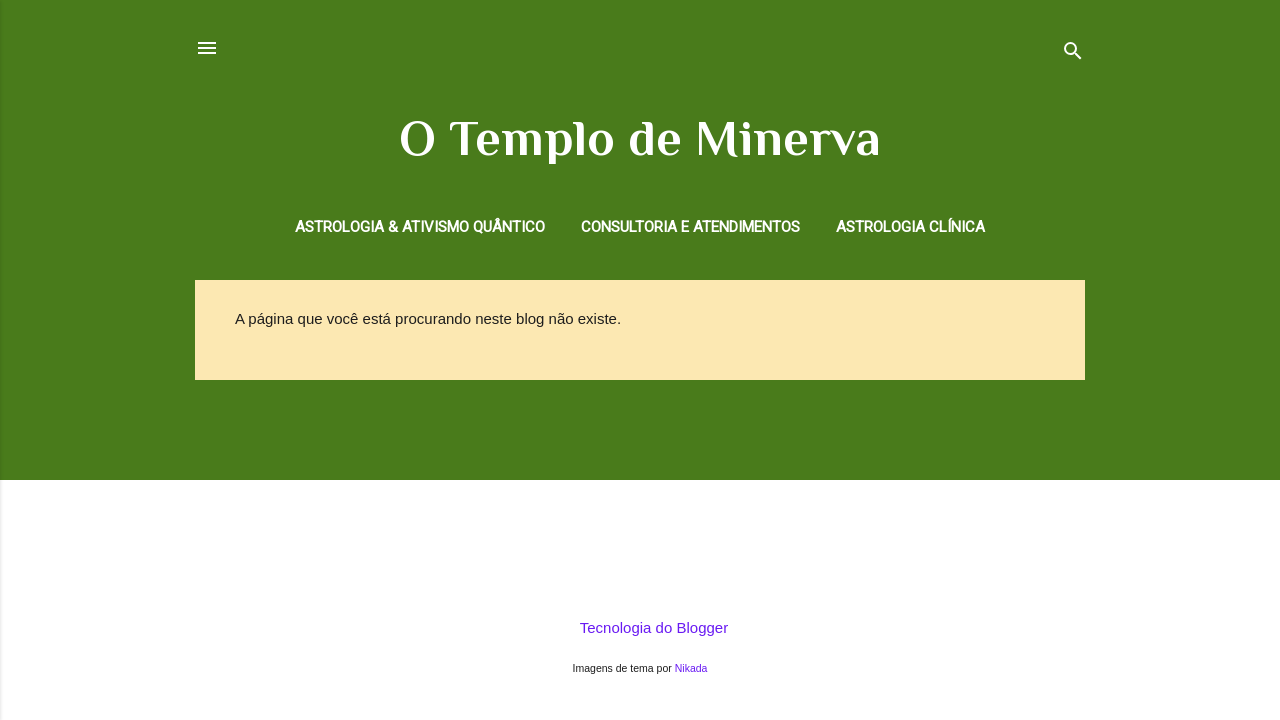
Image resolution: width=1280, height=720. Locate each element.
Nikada (691, 668)
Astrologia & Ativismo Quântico (420, 227)
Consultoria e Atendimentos (690, 227)
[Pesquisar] (1073, 54)
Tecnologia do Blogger (640, 627)
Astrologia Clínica (910, 227)
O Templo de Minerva (640, 138)
